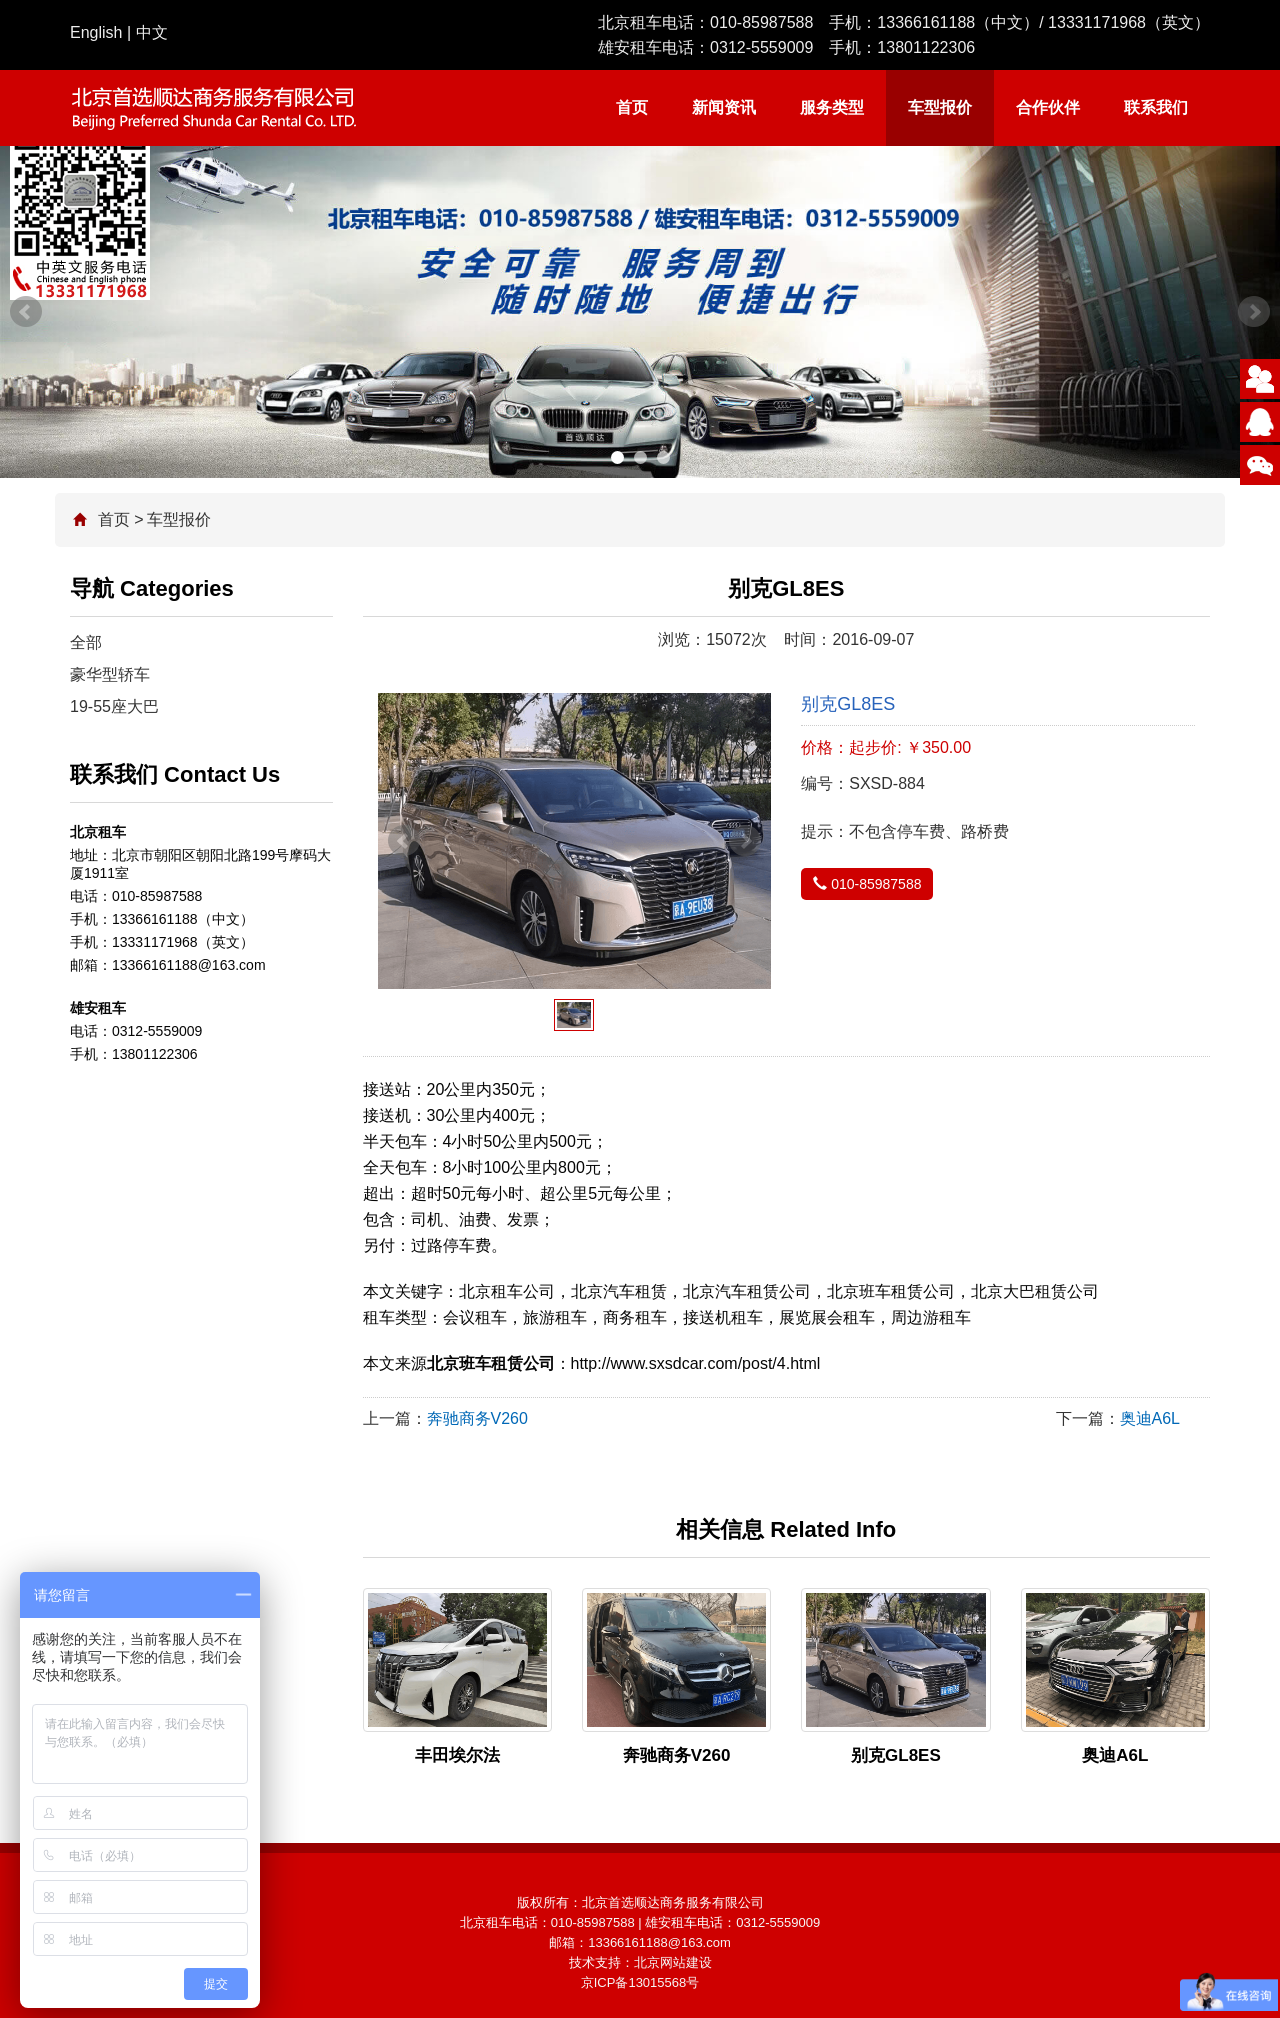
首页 (632, 107)
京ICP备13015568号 (640, 1982)
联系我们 (1156, 107)
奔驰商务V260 (477, 1418)
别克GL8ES (896, 1755)
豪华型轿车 (110, 674)
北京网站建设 (673, 1962)
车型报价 (940, 107)
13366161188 (926, 22)
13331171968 (1097, 22)
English (96, 32)
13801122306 (926, 47)
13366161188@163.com (659, 1942)
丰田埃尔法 (457, 1755)
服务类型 (832, 107)
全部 (86, 642)
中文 (152, 32)
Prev (26, 312)
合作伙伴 (1048, 107)
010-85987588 (761, 22)
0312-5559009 (761, 47)
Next (1254, 312)
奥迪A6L (1150, 1418)
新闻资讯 (724, 107)
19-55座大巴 (114, 706)
